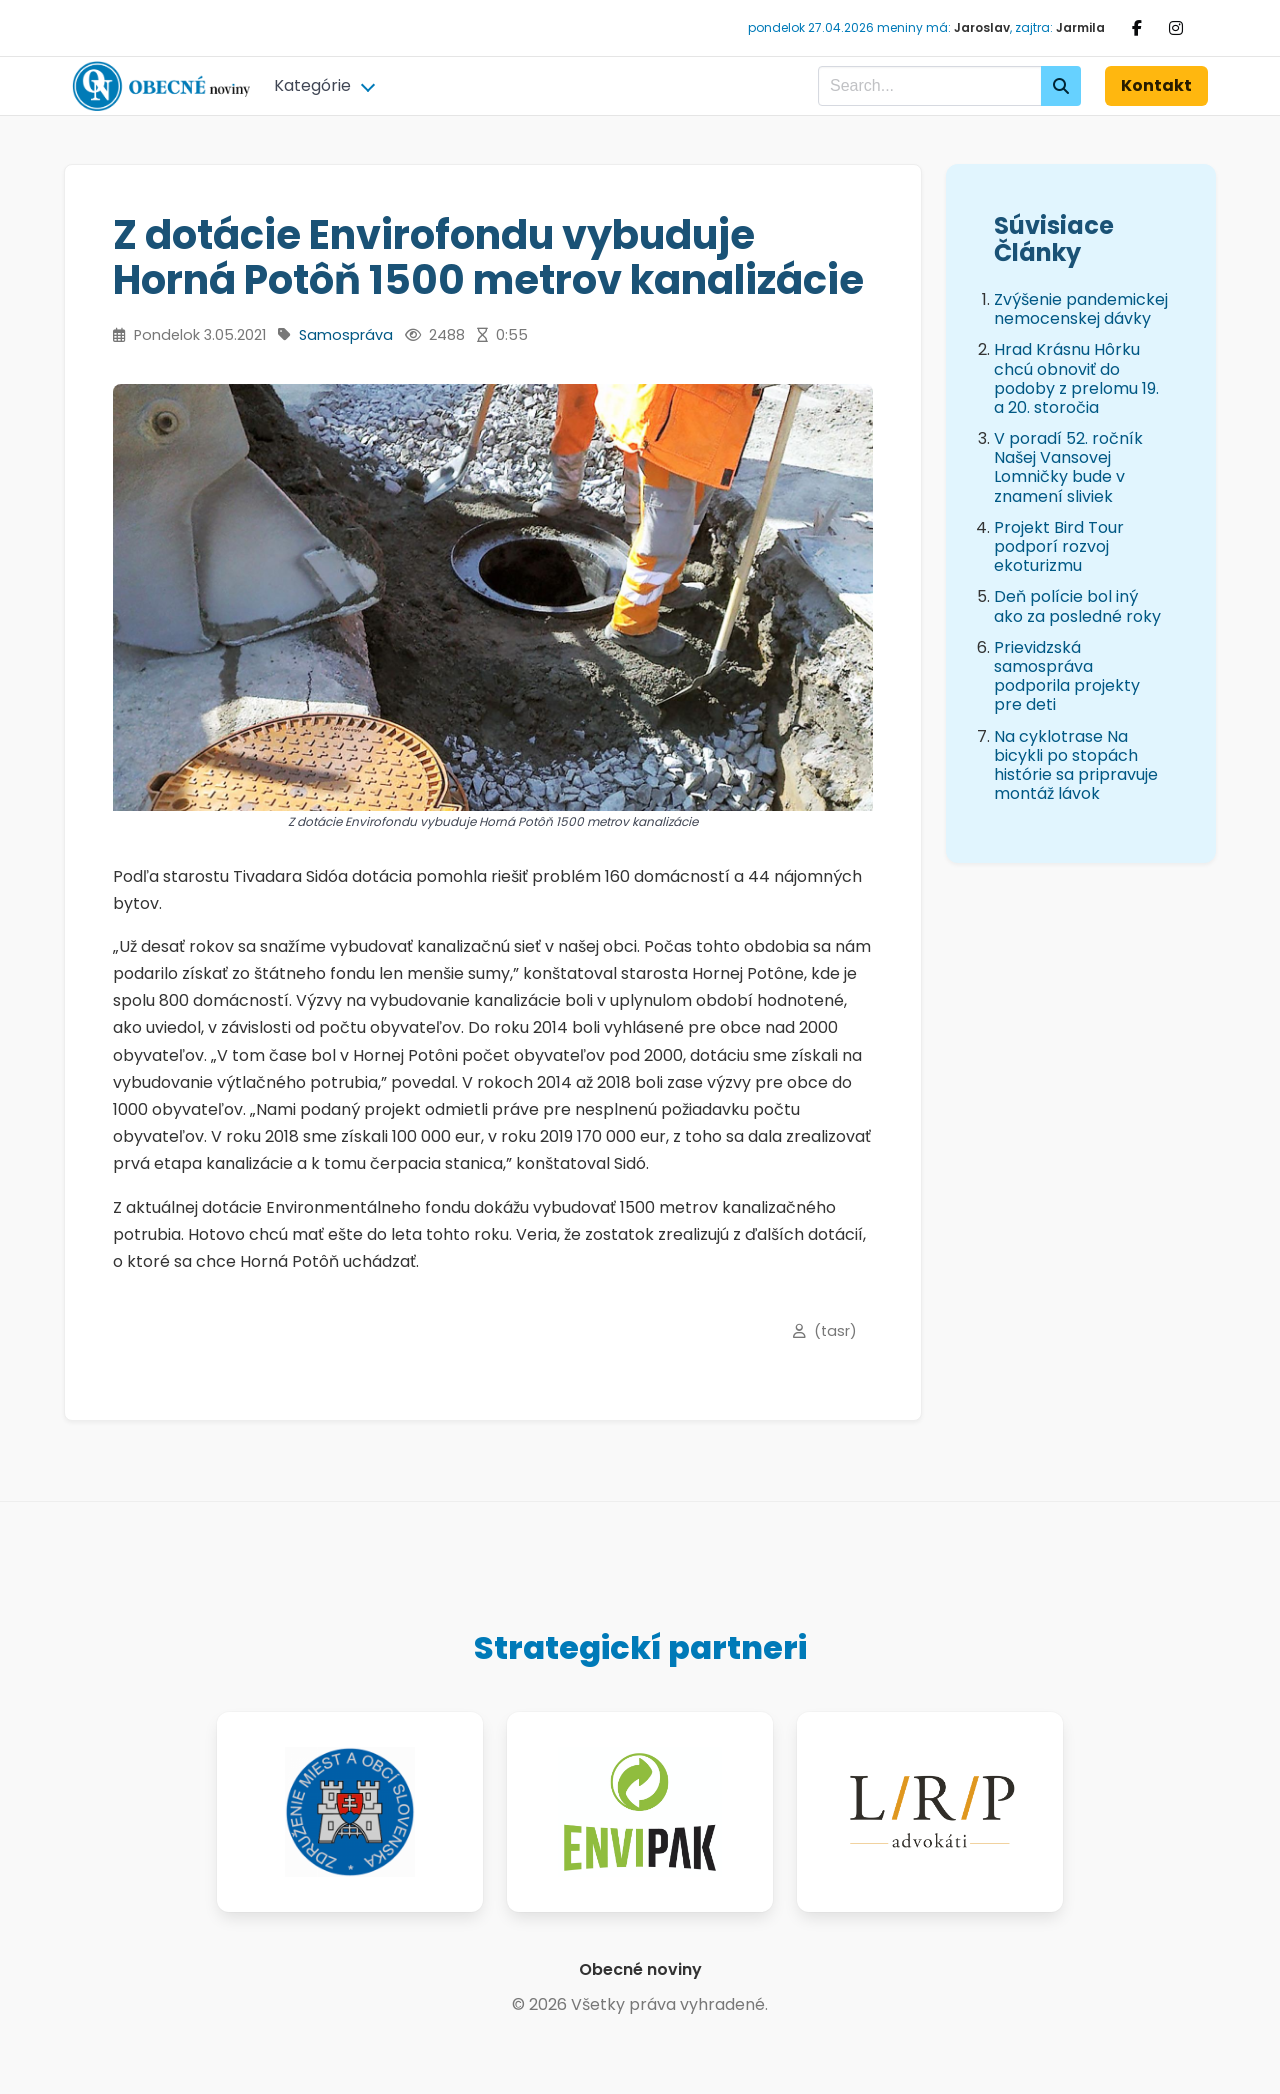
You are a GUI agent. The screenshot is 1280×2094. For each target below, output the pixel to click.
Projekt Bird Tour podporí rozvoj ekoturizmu (1059, 546)
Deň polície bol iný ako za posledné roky (1077, 606)
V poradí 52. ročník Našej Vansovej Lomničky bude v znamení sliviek (1068, 467)
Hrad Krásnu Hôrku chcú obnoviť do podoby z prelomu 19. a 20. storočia (1076, 378)
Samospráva (346, 335)
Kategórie (312, 85)
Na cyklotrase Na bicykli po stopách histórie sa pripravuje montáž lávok (1076, 765)
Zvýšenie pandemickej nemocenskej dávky (1081, 309)
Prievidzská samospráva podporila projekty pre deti (1067, 676)
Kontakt (1156, 85)
